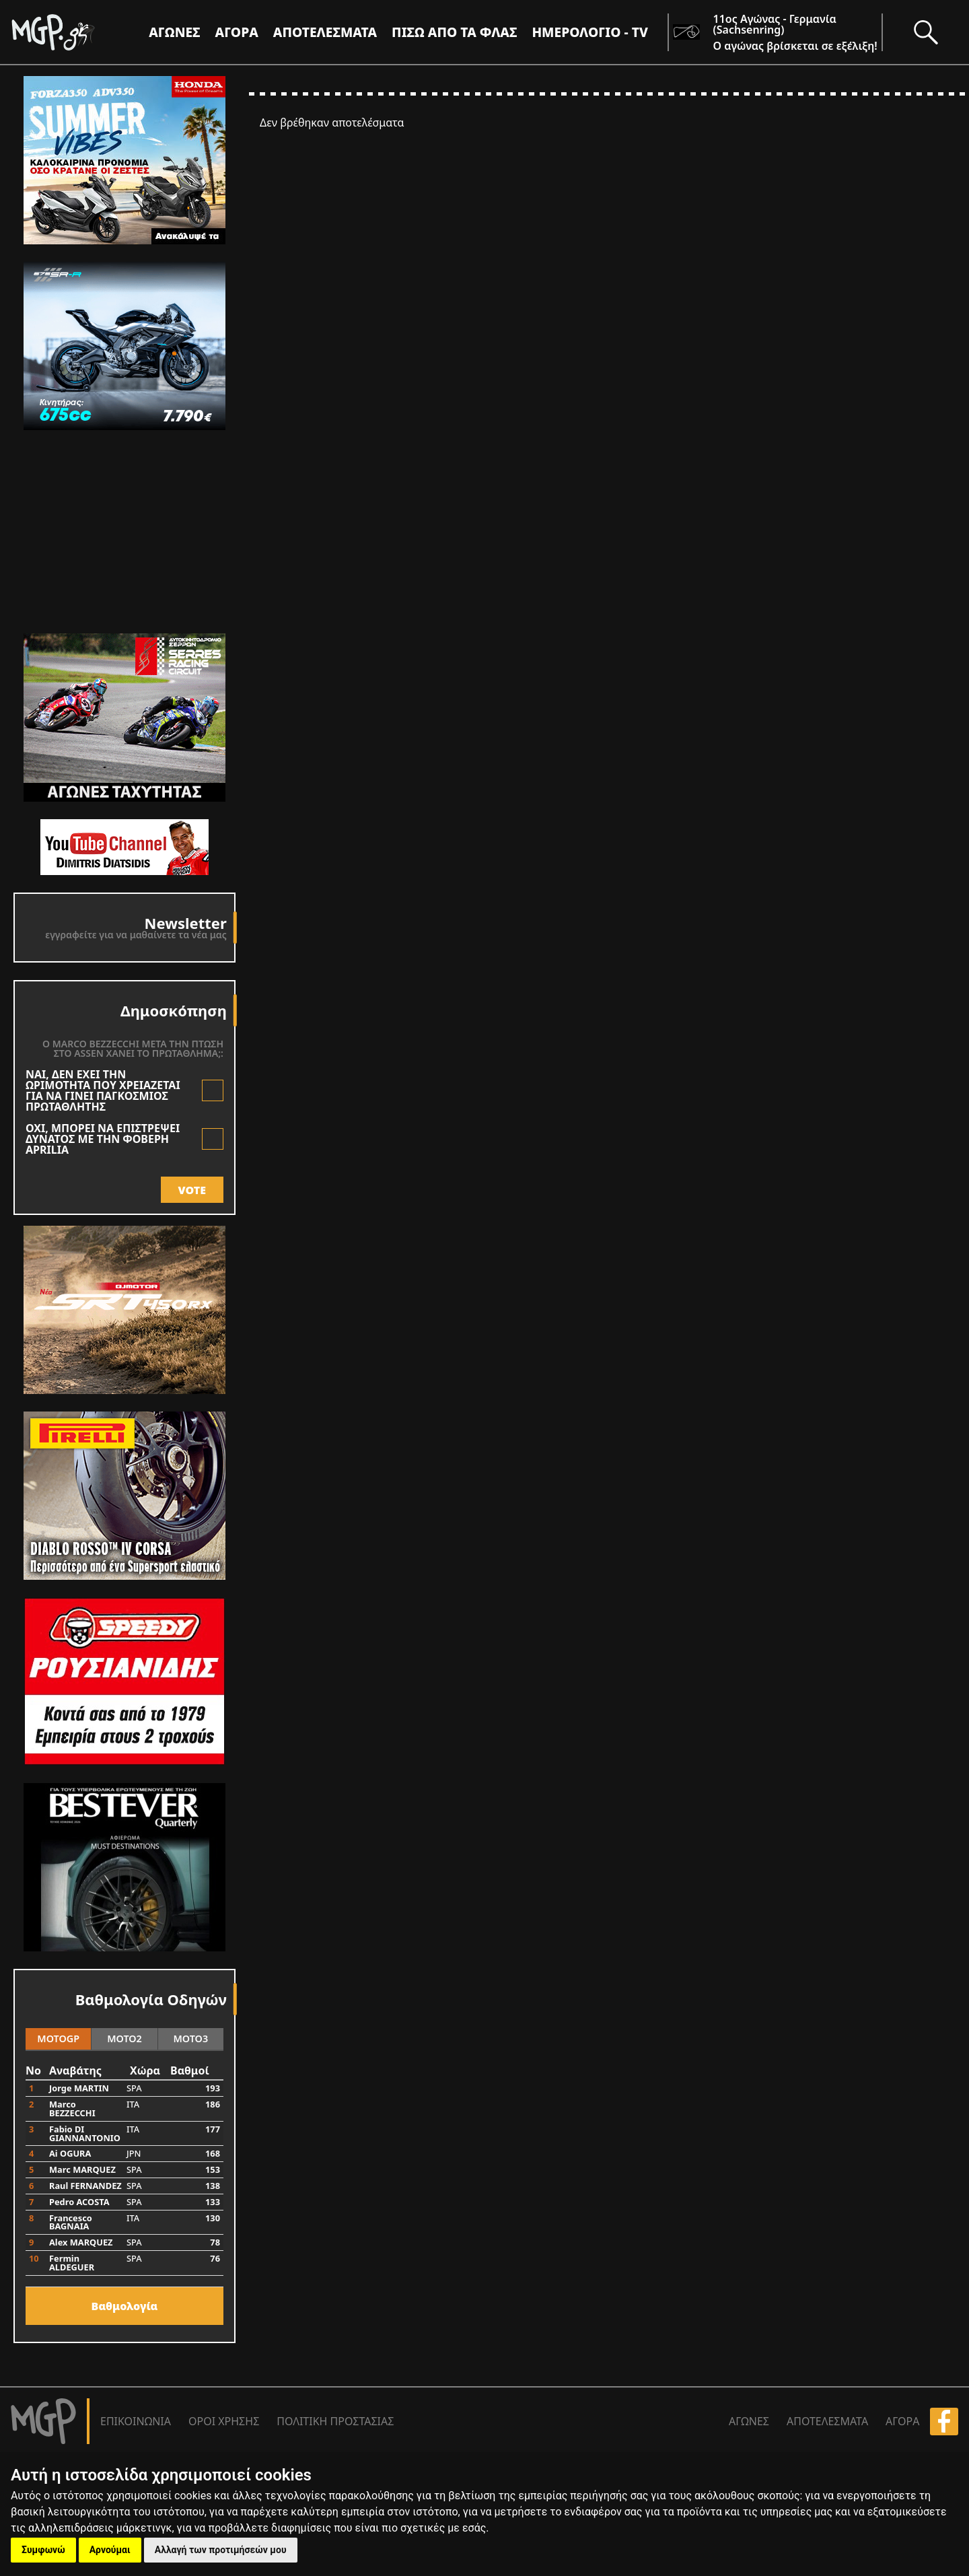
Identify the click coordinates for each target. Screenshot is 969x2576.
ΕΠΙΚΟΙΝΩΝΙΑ (135, 2421)
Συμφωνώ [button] (43, 2549)
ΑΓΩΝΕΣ (749, 2421)
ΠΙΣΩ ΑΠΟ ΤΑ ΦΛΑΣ (454, 32)
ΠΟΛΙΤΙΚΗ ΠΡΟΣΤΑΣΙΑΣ (335, 2421)
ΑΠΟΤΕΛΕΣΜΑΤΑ (325, 32)
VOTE (192, 1190)
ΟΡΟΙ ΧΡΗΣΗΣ (223, 2421)
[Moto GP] (75, 32)
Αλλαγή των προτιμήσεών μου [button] (221, 2549)
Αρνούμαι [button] (110, 2549)
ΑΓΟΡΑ (902, 2421)
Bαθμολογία (125, 2306)
